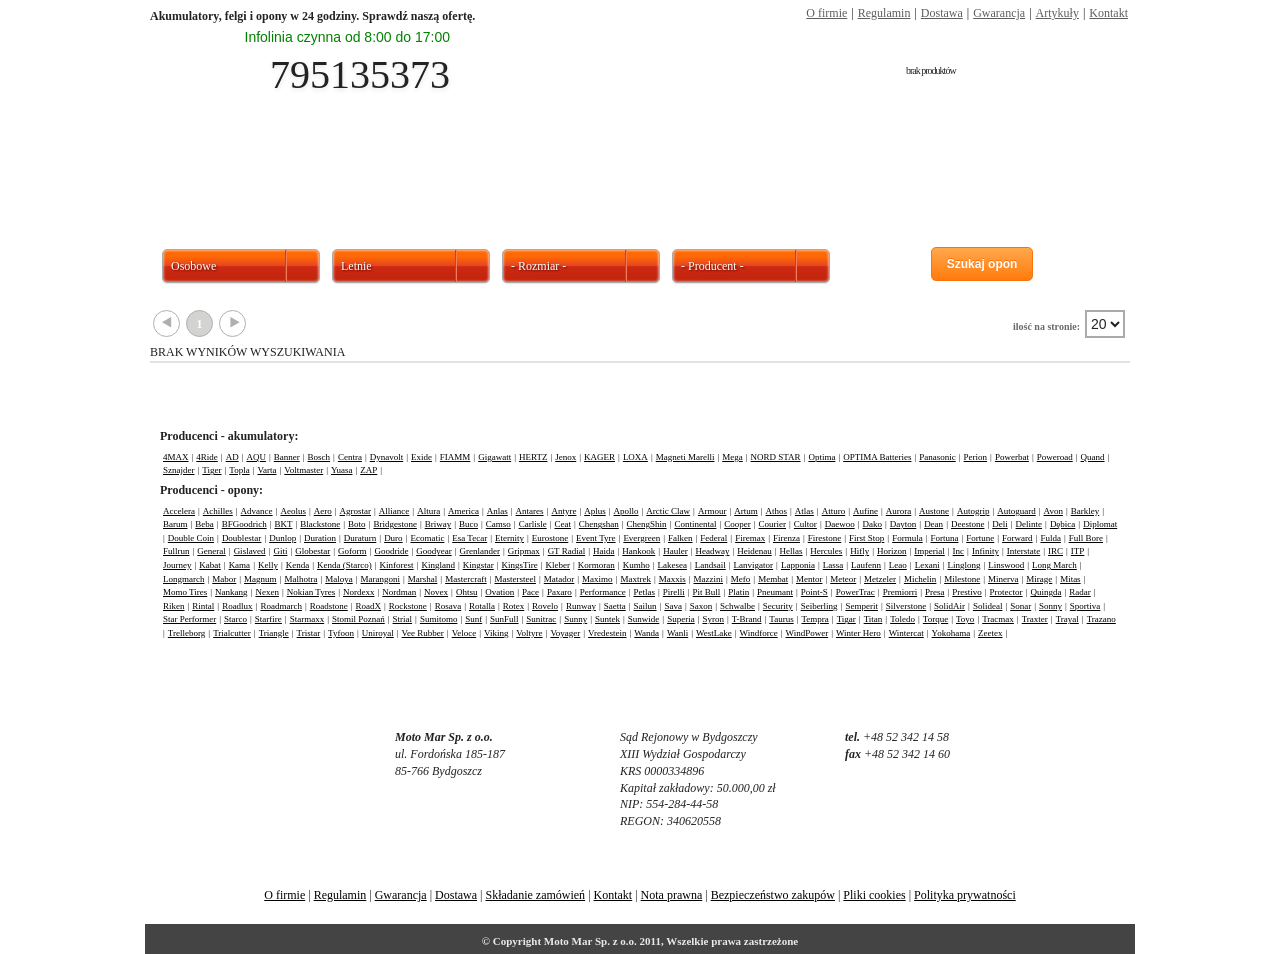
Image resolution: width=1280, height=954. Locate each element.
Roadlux (237, 606)
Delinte (1029, 524)
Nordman (399, 592)
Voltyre (529, 633)
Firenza (786, 538)
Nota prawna (672, 895)
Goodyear (434, 551)
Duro (393, 538)
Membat (773, 579)
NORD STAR (776, 457)
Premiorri (900, 592)
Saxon (701, 606)
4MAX (176, 457)
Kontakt (1108, 13)
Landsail (710, 565)
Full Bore (1086, 538)
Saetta (615, 606)
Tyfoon (341, 633)
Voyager (565, 633)
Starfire (268, 619)
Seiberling (819, 606)
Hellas (791, 551)
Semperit (861, 606)
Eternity (509, 538)
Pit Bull (707, 592)
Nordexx (359, 592)
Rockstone (408, 606)
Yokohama (951, 633)
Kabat (210, 565)
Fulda (1050, 538)
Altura (428, 511)
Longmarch (183, 579)
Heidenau (754, 551)
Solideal (988, 606)
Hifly (859, 551)
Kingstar (478, 565)
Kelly (268, 565)
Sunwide (644, 619)
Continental (695, 524)
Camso (498, 524)
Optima (821, 457)
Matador (559, 579)
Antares (530, 511)
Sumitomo (439, 619)
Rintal (203, 606)
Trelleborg (187, 633)
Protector (1006, 592)
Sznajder (179, 470)
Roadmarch (280, 606)
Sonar (1020, 606)
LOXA (635, 457)
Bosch (319, 457)
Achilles (218, 511)
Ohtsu (467, 592)
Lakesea (671, 565)
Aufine (865, 511)
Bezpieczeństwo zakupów (773, 895)
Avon (1053, 511)
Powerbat (1012, 457)
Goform (352, 551)
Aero (323, 511)
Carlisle (533, 524)
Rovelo (545, 606)
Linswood (1006, 565)
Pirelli (674, 592)
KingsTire (520, 565)
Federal (713, 538)
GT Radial (567, 551)
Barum (175, 524)
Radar (1080, 592)
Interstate (1023, 551)
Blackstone (320, 524)
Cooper (737, 524)
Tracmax (998, 619)
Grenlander (480, 551)
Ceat (562, 524)
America (463, 511)
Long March (1054, 565)
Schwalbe (737, 606)
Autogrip (973, 511)
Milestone (962, 579)
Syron (713, 619)
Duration (320, 538)
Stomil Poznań (358, 619)
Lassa (833, 565)
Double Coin (191, 538)
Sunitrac (541, 619)
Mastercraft (465, 579)
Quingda (1045, 592)
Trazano (1101, 619)
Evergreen (641, 538)
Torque (935, 619)
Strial (403, 619)
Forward (1017, 538)
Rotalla (482, 606)
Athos (777, 511)
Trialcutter (232, 633)
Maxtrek (635, 579)
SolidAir (949, 606)
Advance (257, 511)
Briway (438, 524)
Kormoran (596, 565)
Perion (976, 457)
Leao (898, 565)
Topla (239, 470)
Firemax (750, 538)
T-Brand (747, 619)
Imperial (929, 551)
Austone (934, 511)
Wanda (646, 633)
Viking (496, 633)
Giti (280, 551)
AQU (256, 457)
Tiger (211, 470)
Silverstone (906, 606)
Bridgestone (395, 524)
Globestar (312, 551)
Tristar (309, 633)
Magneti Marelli (685, 457)
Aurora (899, 511)
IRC (1055, 551)
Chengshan (599, 524)
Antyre (563, 511)
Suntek (607, 619)
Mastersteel (514, 579)
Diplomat (1100, 524)
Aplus (595, 511)
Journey (177, 565)
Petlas (644, 592)
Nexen (267, 592)
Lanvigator (754, 565)
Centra (350, 457)
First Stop (866, 538)
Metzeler (880, 579)
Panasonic (937, 457)
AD (232, 457)
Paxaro (559, 592)
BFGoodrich (244, 524)
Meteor (843, 579)
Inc (959, 551)
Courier (773, 524)
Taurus (781, 619)
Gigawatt (494, 457)
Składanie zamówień (535, 895)
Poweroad (1055, 457)
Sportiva (1085, 606)
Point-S (814, 592)
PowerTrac (855, 592)
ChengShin (647, 524)
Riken (174, 606)
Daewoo (840, 524)
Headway (712, 551)
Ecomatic (427, 538)
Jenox (565, 457)
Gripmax (524, 551)
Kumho (636, 565)
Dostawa (942, 13)
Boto (357, 524)
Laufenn (866, 565)
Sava (673, 606)
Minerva (1003, 579)
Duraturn (360, 538)
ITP (1078, 551)
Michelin (920, 579)
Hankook (638, 551)
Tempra (814, 619)
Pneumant (775, 592)
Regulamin (884, 13)
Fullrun (176, 551)
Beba (204, 524)
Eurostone (550, 538)
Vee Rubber (423, 633)
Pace (530, 592)
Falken (680, 538)
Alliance (394, 511)
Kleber (558, 565)
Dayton (903, 524)
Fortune (980, 538)
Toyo (965, 619)
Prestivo (967, 592)
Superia (681, 619)
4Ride (207, 457)
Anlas (497, 511)
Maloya (339, 579)
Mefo (741, 579)
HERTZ (533, 457)
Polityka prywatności (965, 895)
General (211, 551)
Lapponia (798, 565)
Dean (933, 524)
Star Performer (189, 619)
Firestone (825, 538)
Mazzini (709, 579)
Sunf (473, 619)
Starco (235, 619)
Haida (604, 551)
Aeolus (293, 511)
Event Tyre (595, 538)
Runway (581, 606)
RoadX (369, 606)
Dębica (1062, 524)
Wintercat (906, 633)
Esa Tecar (469, 538)
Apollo (626, 511)
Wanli (677, 633)
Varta (267, 470)
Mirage (1039, 579)
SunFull (504, 619)
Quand (1093, 457)
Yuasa (342, 470)
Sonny (1050, 606)
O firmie (826, 13)
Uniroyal (378, 633)
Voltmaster (303, 470)
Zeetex (990, 633)
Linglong (963, 565)
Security (778, 606)
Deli (1000, 524)
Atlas (804, 511)
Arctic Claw (668, 511)
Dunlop (282, 538)
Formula (907, 538)
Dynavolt (387, 457)
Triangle (274, 633)
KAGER (599, 457)
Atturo (834, 511)
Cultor (805, 524)
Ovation (499, 592)
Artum (746, 511)
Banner (287, 457)
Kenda (298, 565)
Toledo (902, 619)
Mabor (224, 579)
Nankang (231, 592)
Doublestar (242, 538)
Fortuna (944, 538)
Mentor (809, 579)
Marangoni (381, 579)
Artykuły (1057, 13)
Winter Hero (858, 633)
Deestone (968, 524)
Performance (603, 592)
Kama (240, 565)
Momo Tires (185, 592)
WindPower (807, 633)
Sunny (575, 619)
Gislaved (250, 551)
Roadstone (329, 606)
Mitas (1070, 579)
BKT (283, 524)
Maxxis (672, 579)
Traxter (1035, 619)
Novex (436, 592)
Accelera (179, 511)
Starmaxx (307, 619)
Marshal (423, 579)
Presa (935, 592)
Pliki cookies (874, 895)
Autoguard (1016, 511)
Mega (732, 457)
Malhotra (300, 579)
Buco (468, 524)
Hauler (675, 551)
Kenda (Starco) (344, 565)
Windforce (759, 633)
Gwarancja (999, 13)
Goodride (391, 551)
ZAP (368, 470)
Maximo (597, 579)
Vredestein (607, 633)
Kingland (438, 565)
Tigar (846, 619)
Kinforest (397, 565)
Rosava (448, 606)
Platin (738, 592)
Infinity (985, 551)
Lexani (927, 565)
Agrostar (356, 511)
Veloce (464, 633)
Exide (421, 457)
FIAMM (455, 457)
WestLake (714, 633)
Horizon (892, 551)
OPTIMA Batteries (877, 457)
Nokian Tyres (311, 592)
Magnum (260, 579)
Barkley (1085, 511)
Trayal (1067, 619)
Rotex (514, 606)
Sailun (645, 606)
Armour (712, 511)
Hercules (826, 551)
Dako (873, 524)
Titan (873, 619)
